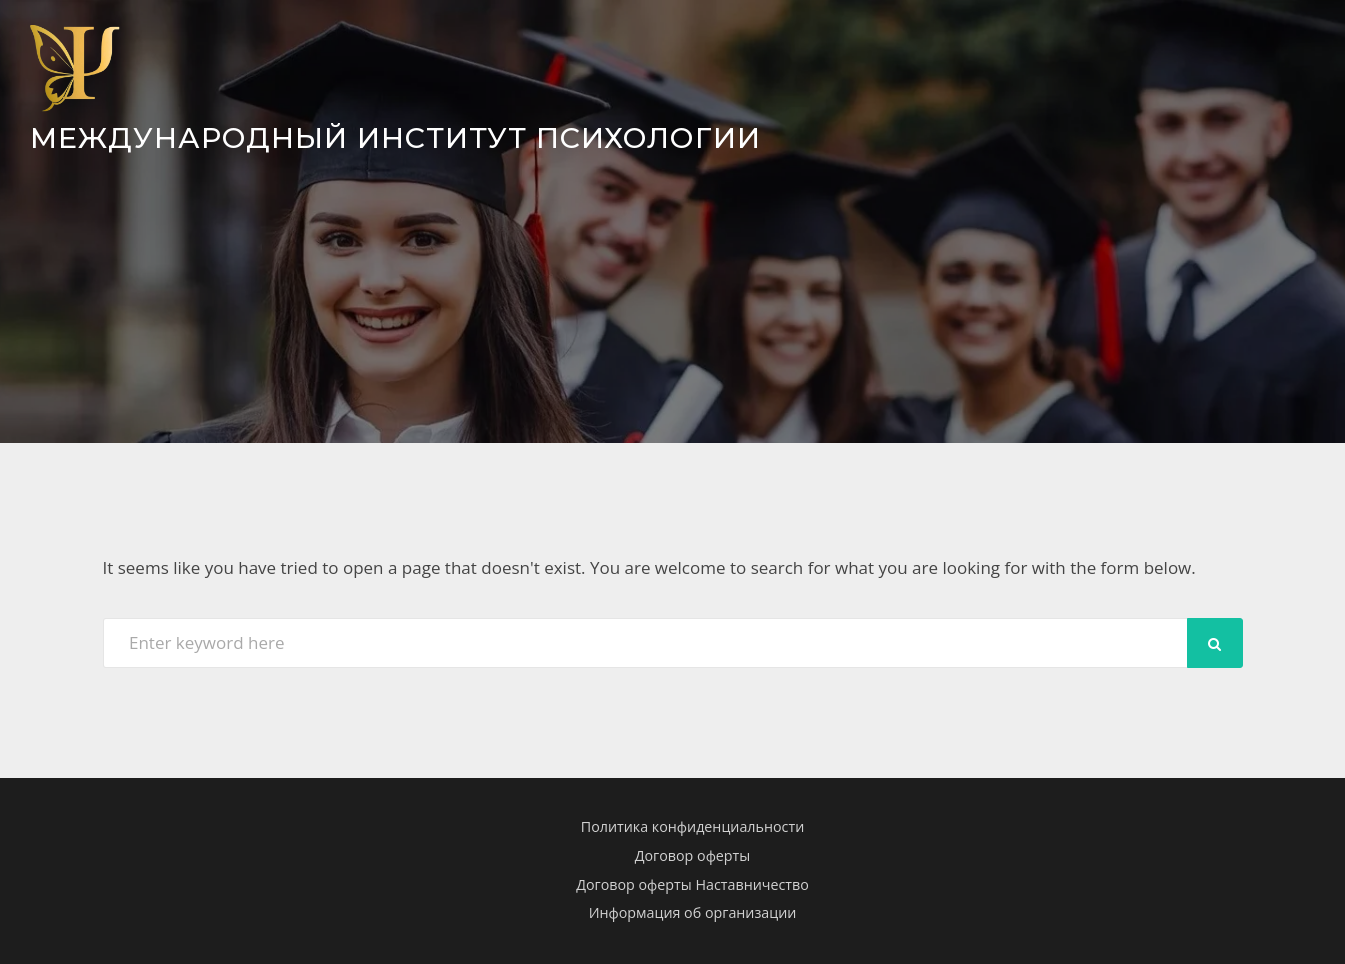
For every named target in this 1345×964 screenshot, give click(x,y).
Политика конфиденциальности (692, 826)
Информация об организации (693, 912)
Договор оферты (693, 855)
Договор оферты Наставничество (692, 884)
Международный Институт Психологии (395, 137)
